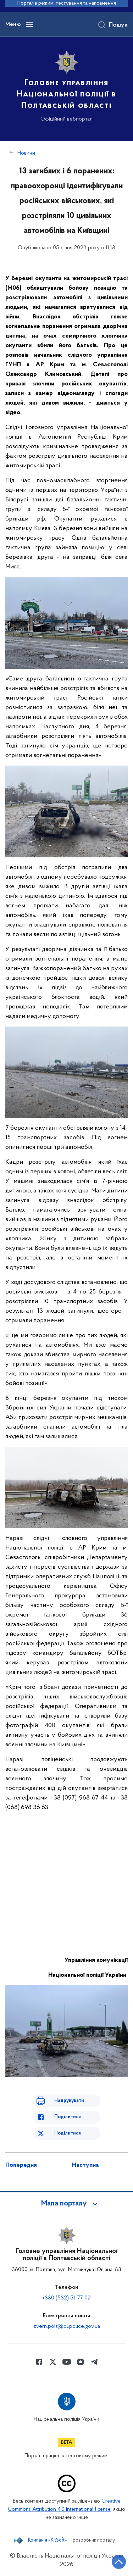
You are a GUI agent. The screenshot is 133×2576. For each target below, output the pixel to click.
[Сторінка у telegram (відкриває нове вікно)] (94, 2362)
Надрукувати (69, 2100)
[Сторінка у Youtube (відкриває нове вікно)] (66, 2362)
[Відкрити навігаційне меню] (29, 24)
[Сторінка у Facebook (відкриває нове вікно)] (39, 2362)
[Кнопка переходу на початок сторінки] (119, 2562)
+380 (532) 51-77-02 (66, 2298)
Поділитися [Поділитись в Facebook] (67, 2117)
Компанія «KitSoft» (47, 2540)
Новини (26, 153)
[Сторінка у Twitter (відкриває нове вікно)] (53, 2362)
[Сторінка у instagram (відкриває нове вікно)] (80, 2362)
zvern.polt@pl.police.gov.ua (66, 2326)
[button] (66, 2203)
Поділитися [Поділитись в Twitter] (67, 2133)
